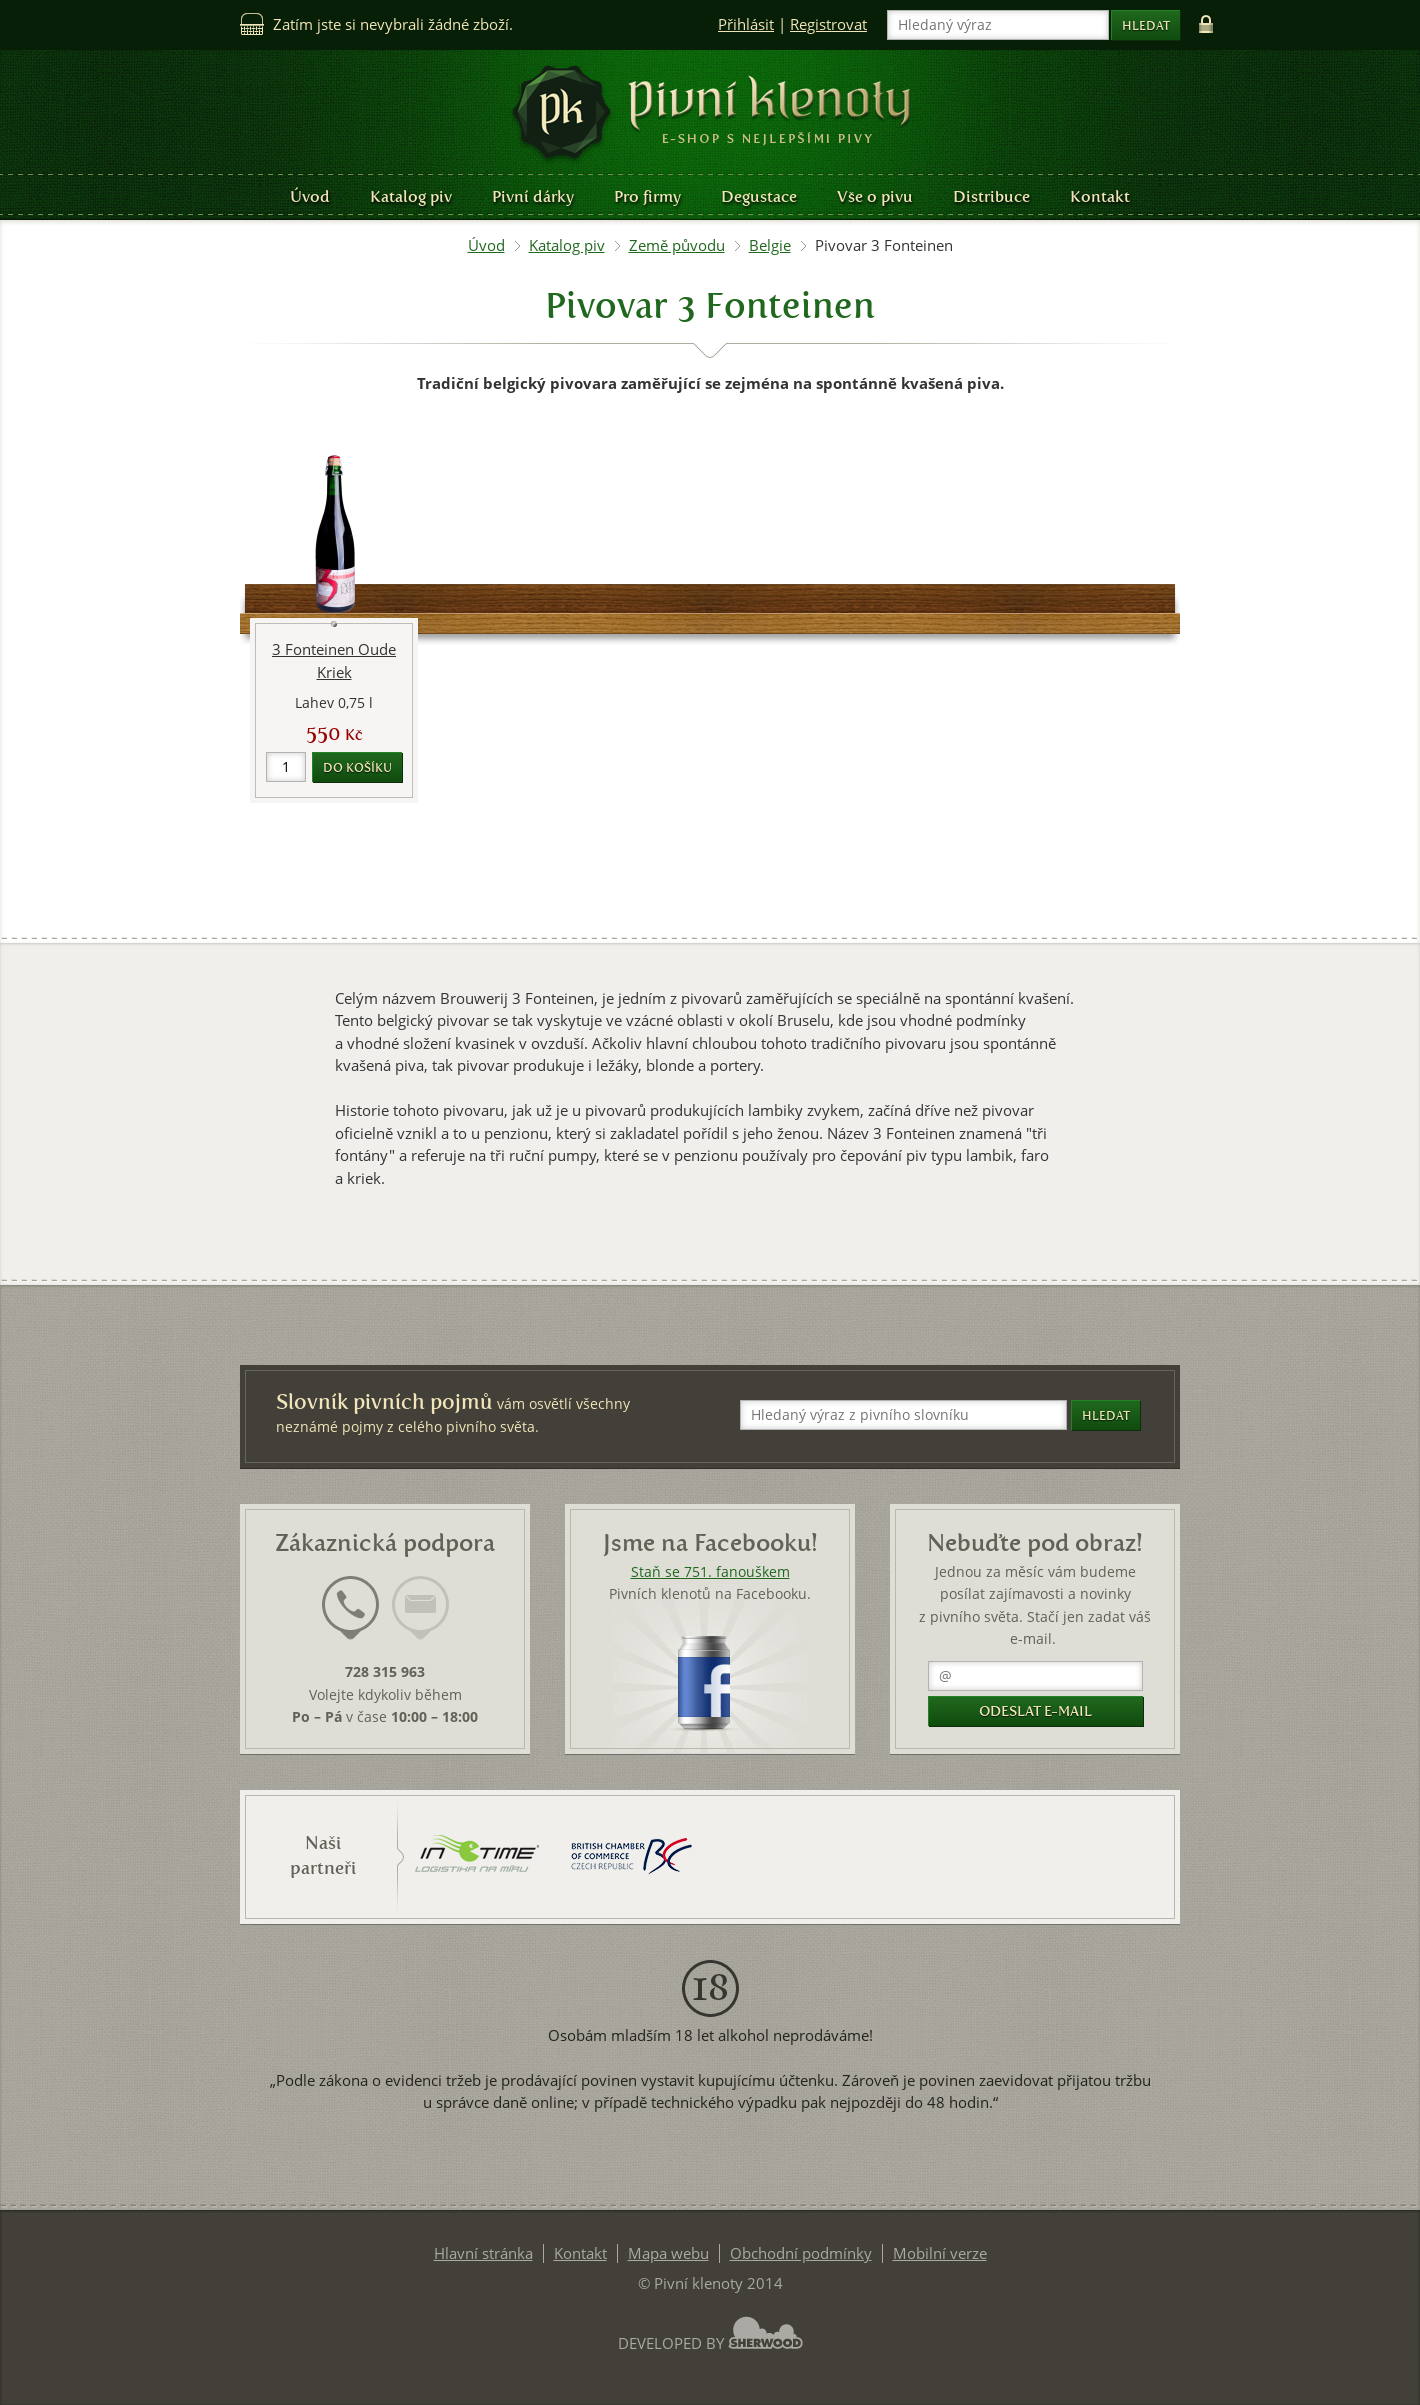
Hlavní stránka (483, 2253)
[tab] (350, 1620)
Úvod (310, 196)
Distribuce (991, 196)
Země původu (677, 245)
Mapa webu (668, 2253)
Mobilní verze (940, 2253)
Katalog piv (411, 196)
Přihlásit (746, 24)
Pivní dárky (533, 196)
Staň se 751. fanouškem (710, 1572)
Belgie (770, 245)
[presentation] (350, 1608)
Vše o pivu (875, 196)
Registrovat (828, 24)
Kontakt (1100, 196)
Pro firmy (647, 196)
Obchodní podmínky (801, 2253)
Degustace (759, 196)
